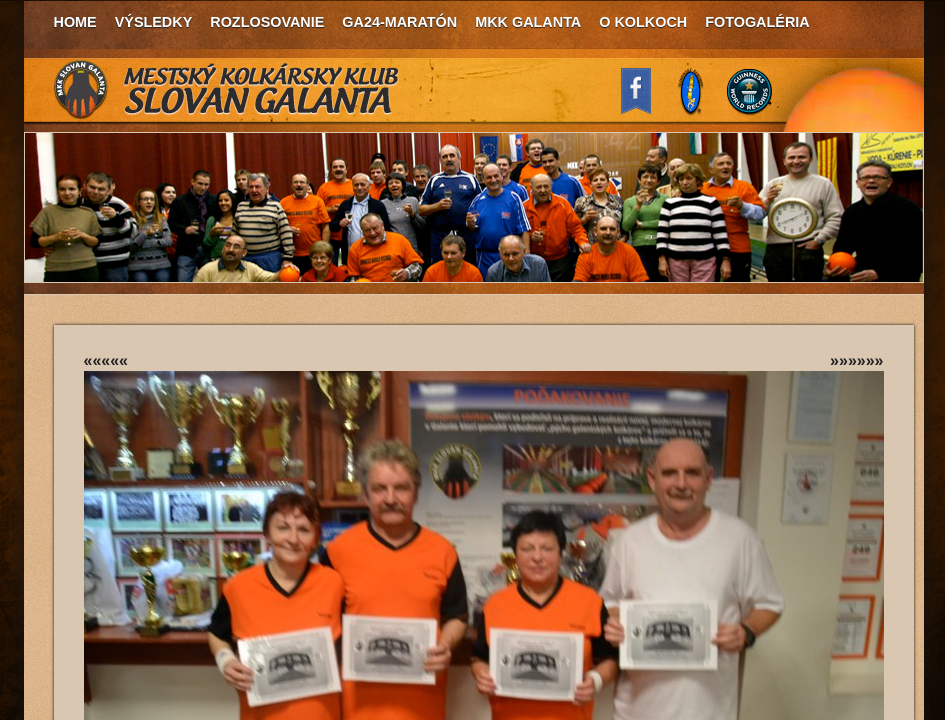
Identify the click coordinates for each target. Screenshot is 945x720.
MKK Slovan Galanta (227, 90)
